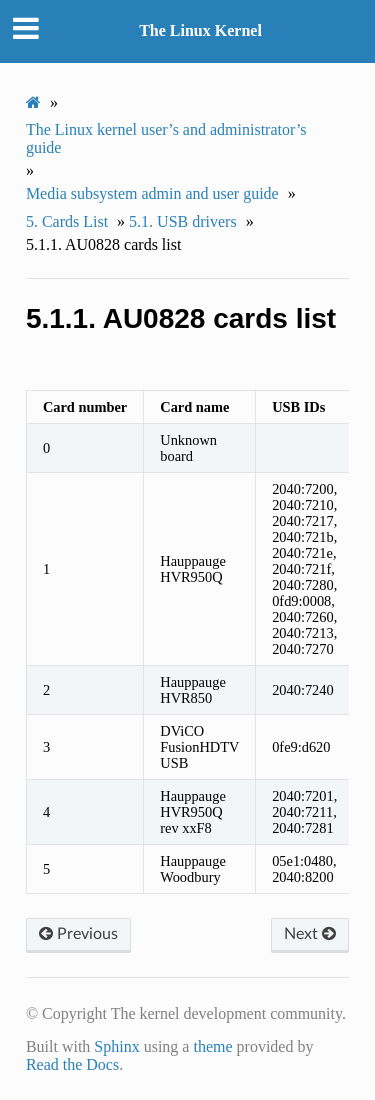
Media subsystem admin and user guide (152, 193)
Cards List (67, 221)
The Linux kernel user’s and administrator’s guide (166, 138)
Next (310, 934)
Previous (78, 934)
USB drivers (183, 221)
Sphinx (116, 1046)
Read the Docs (72, 1064)
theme (212, 1046)
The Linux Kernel (200, 30)
